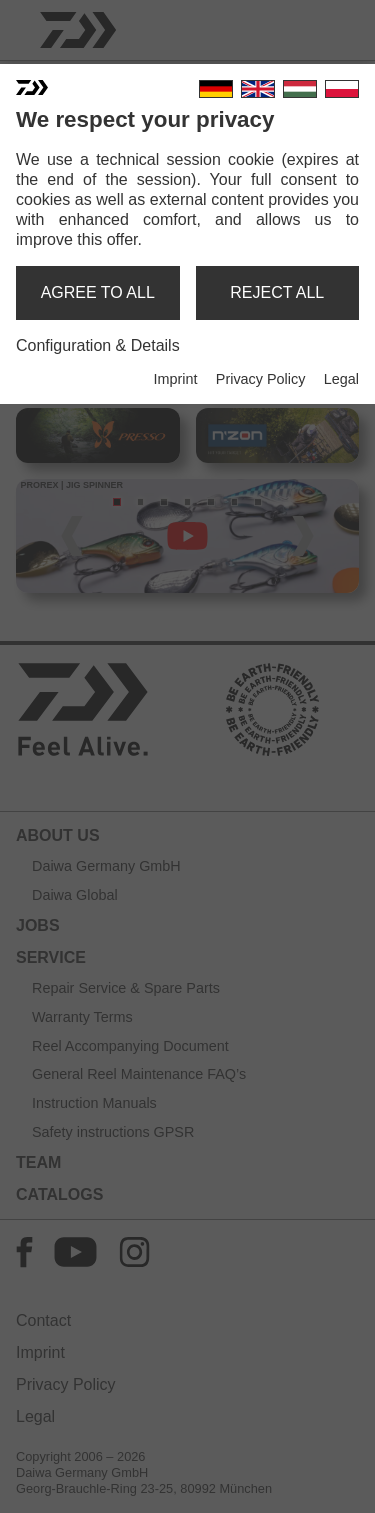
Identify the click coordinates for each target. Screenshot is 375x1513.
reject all (277, 292)
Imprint (175, 379)
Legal (341, 379)
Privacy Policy (261, 379)
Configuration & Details (98, 345)
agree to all (98, 292)
